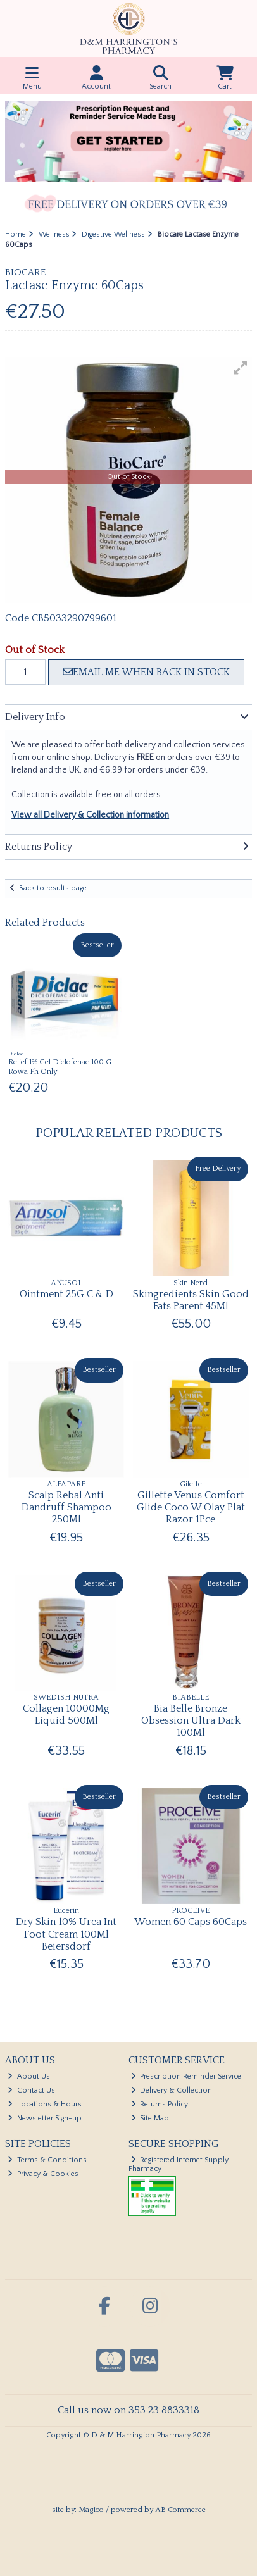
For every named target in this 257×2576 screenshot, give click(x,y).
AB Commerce (180, 2510)
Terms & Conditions (47, 2160)
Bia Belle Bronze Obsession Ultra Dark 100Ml (191, 1720)
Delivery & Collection (172, 2090)
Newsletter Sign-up (45, 2118)
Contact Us (31, 2090)
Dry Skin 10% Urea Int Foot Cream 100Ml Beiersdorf (66, 1933)
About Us (29, 2076)
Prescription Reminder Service (186, 2076)
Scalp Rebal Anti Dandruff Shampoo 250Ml (66, 1507)
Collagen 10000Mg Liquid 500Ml (66, 1714)
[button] (240, 368)
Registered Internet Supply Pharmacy (178, 2164)
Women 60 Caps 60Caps (190, 1921)
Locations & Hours (45, 2104)
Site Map (150, 2118)
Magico (91, 2510)
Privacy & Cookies (43, 2174)
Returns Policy (160, 2104)
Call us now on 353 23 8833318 (128, 2410)
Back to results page (53, 888)
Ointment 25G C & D (66, 1294)
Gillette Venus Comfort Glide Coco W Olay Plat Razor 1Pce (191, 1507)
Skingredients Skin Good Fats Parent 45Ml (191, 1300)
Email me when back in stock (146, 672)
